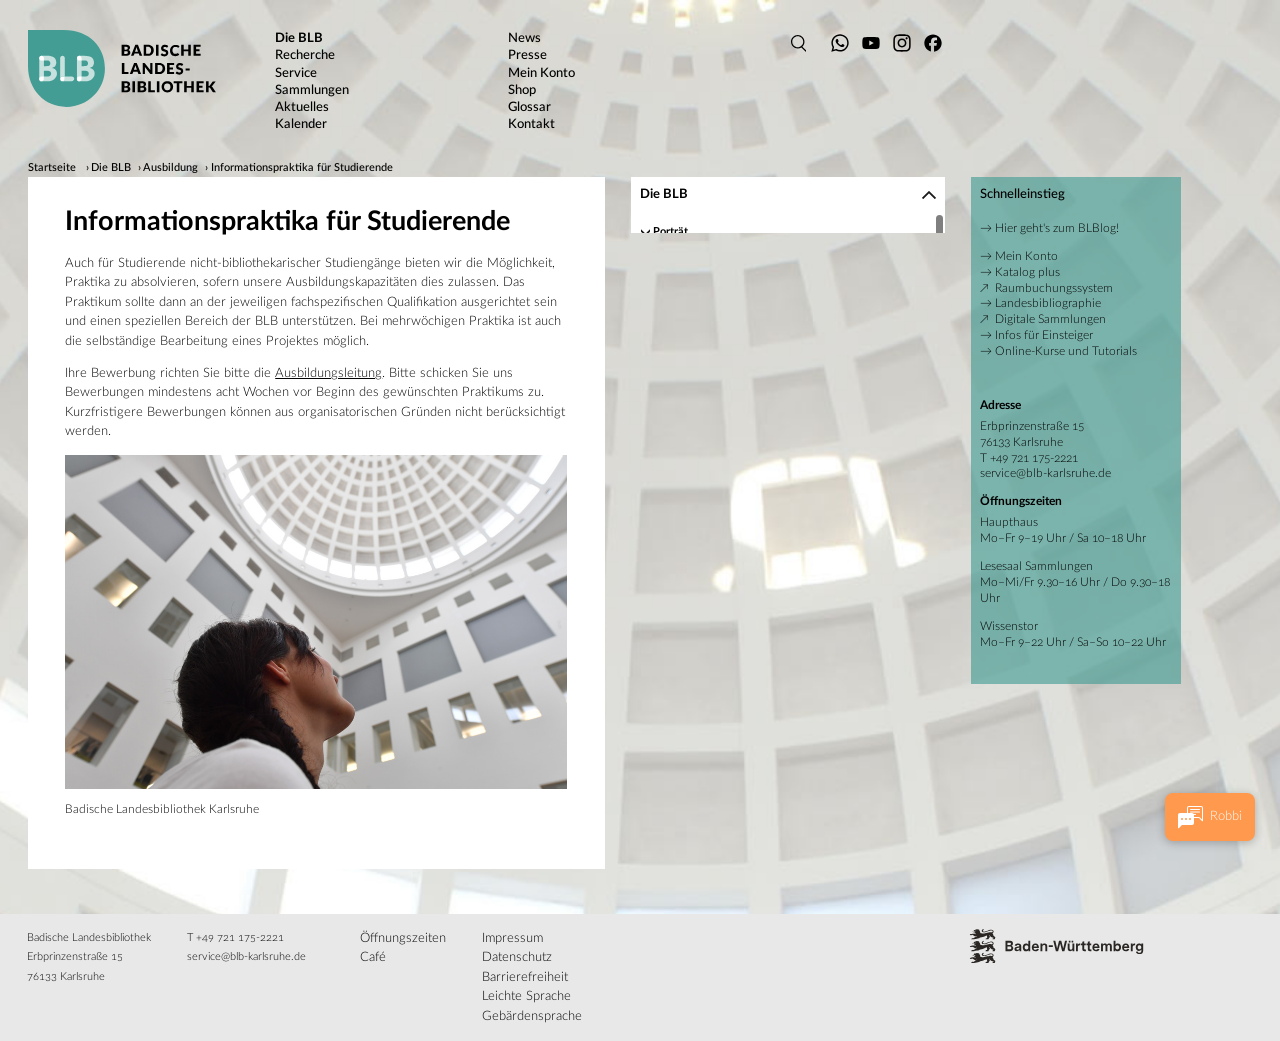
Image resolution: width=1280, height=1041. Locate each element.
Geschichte (679, 269)
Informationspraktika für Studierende (302, 168)
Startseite (52, 168)
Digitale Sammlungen (1050, 319)
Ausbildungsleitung (328, 373)
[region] (788, 362)
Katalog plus (1027, 272)
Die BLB (111, 168)
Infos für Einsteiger (1044, 335)
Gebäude (674, 289)
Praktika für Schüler (722, 453)
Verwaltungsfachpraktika (734, 411)
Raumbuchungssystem (1054, 288)
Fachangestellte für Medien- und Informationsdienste (803, 351)
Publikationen (686, 309)
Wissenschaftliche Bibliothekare (751, 371)
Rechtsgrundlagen (696, 493)
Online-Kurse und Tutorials (1066, 351)
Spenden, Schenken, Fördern (721, 473)
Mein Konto (1026, 256)
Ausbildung (170, 168)
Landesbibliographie (1048, 303)
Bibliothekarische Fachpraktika (746, 391)
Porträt (669, 229)
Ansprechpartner (693, 249)
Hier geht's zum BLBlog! (1057, 228)
